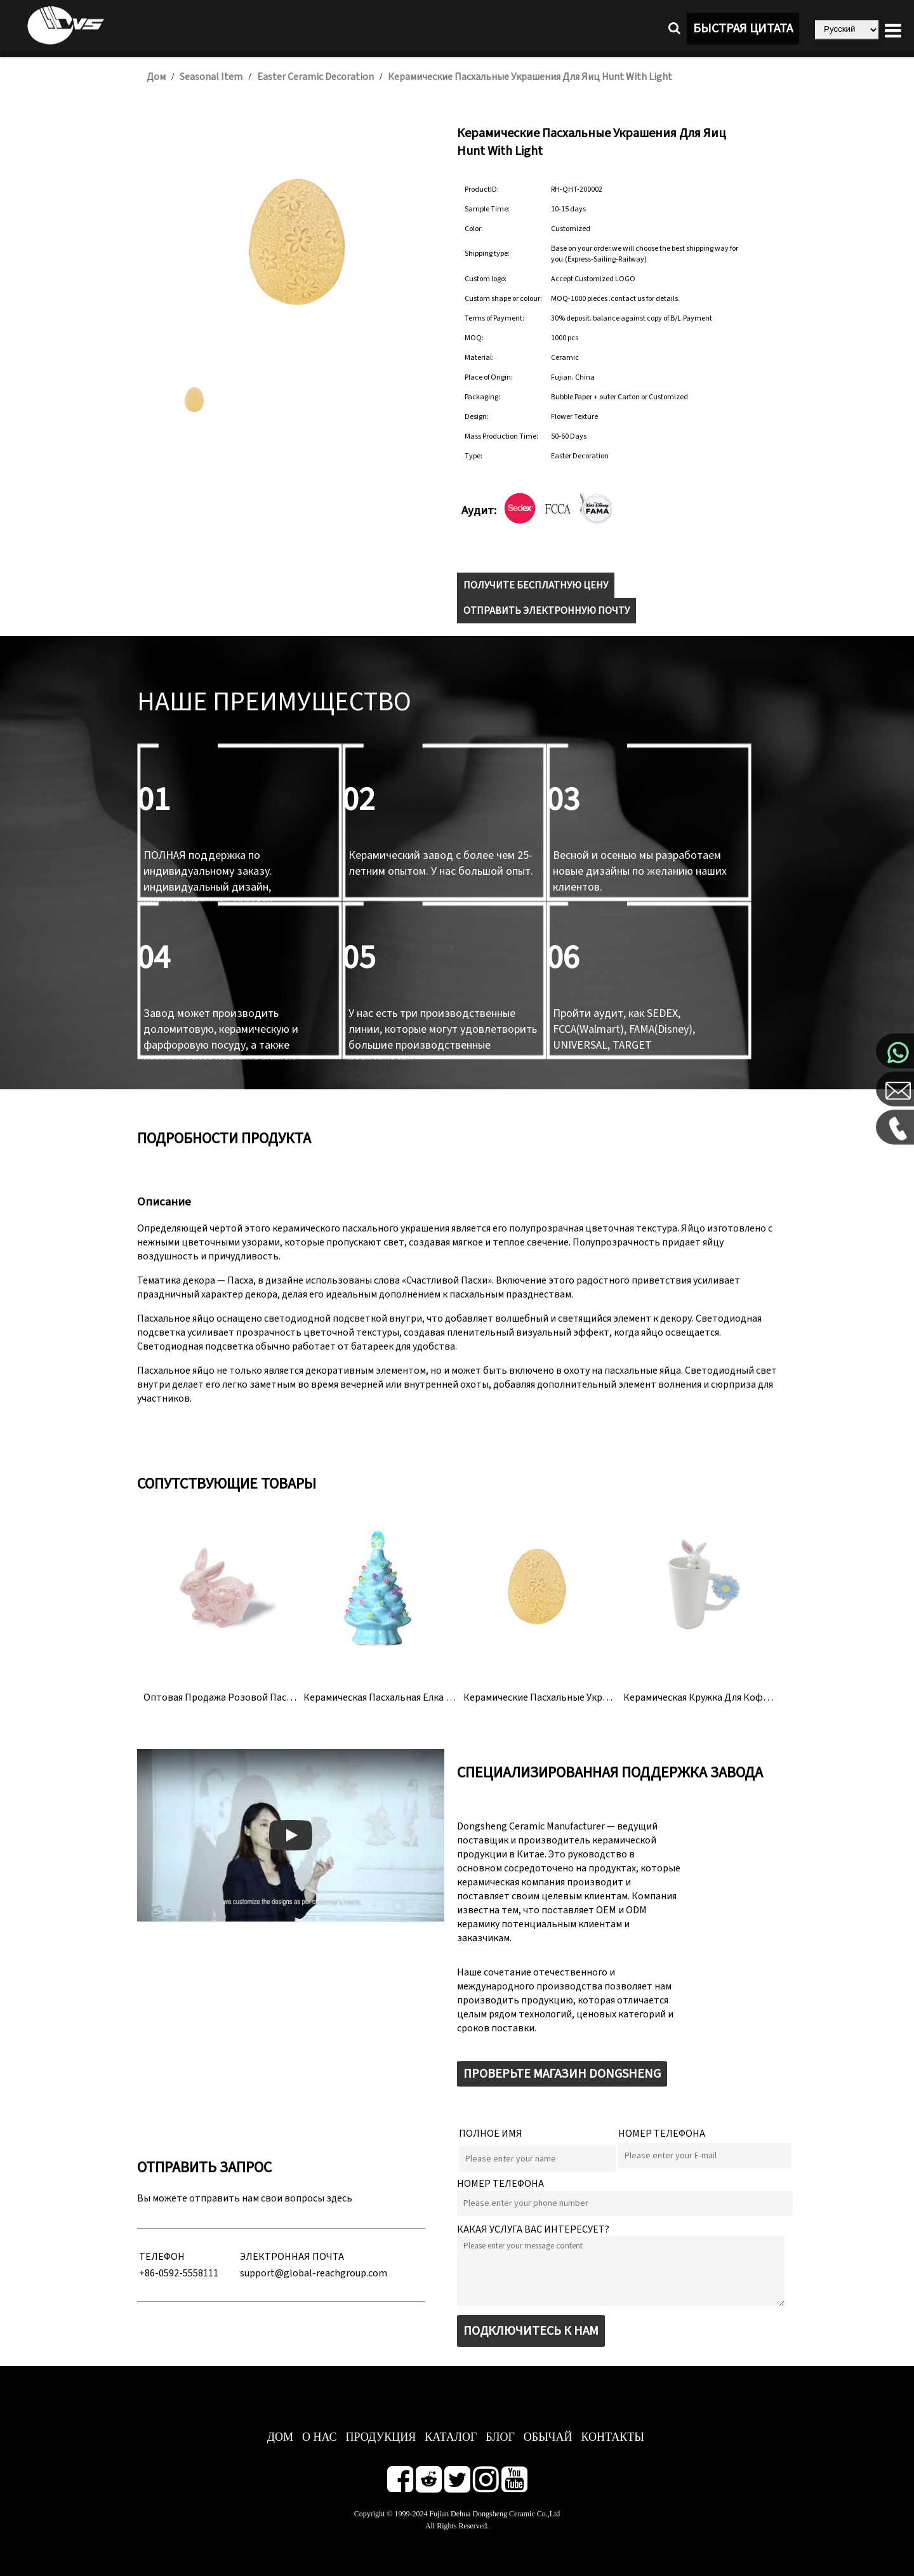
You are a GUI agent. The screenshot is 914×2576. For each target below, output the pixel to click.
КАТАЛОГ (451, 2437)
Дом (156, 77)
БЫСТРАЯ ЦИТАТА (743, 28)
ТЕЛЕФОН (162, 2257)
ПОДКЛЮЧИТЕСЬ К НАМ (531, 2331)
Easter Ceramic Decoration (315, 77)
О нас (319, 2437)
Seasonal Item (211, 77)
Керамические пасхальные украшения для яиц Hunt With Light (530, 77)
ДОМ (280, 2437)
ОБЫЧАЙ (548, 2437)
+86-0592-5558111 (178, 2273)
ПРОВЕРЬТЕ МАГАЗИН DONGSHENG (562, 2074)
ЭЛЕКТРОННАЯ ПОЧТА (292, 2257)
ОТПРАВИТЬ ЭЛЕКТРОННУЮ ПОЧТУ (546, 611)
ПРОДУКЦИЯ (381, 2437)
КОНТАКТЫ (612, 2437)
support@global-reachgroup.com (313, 2273)
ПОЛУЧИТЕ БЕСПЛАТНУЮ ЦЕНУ (535, 585)
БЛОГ (500, 2437)
